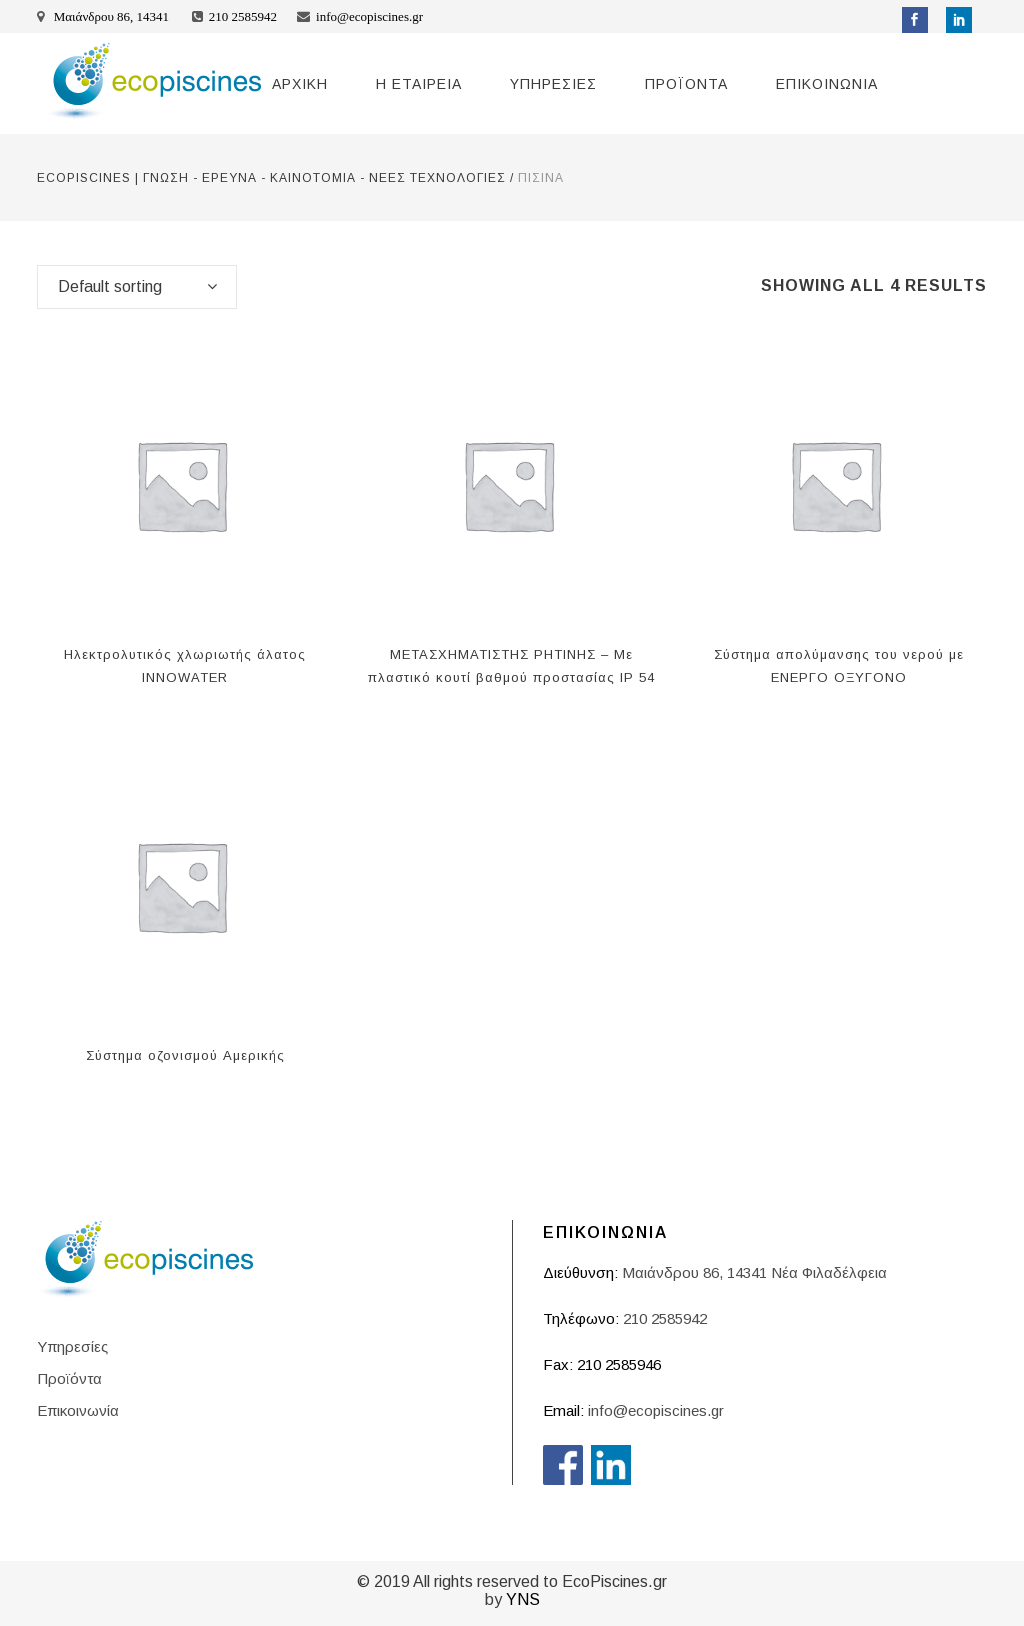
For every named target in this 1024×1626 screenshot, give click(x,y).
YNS (523, 1599)
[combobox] (137, 287)
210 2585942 (243, 16)
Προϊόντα (69, 1378)
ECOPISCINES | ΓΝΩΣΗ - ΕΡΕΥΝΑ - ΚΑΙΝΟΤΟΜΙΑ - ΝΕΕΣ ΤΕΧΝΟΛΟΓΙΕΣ (271, 178)
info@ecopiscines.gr (369, 16)
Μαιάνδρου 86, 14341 (112, 16)
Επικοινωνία (78, 1410)
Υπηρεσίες (72, 1346)
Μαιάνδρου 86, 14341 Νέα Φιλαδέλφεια (754, 1272)
